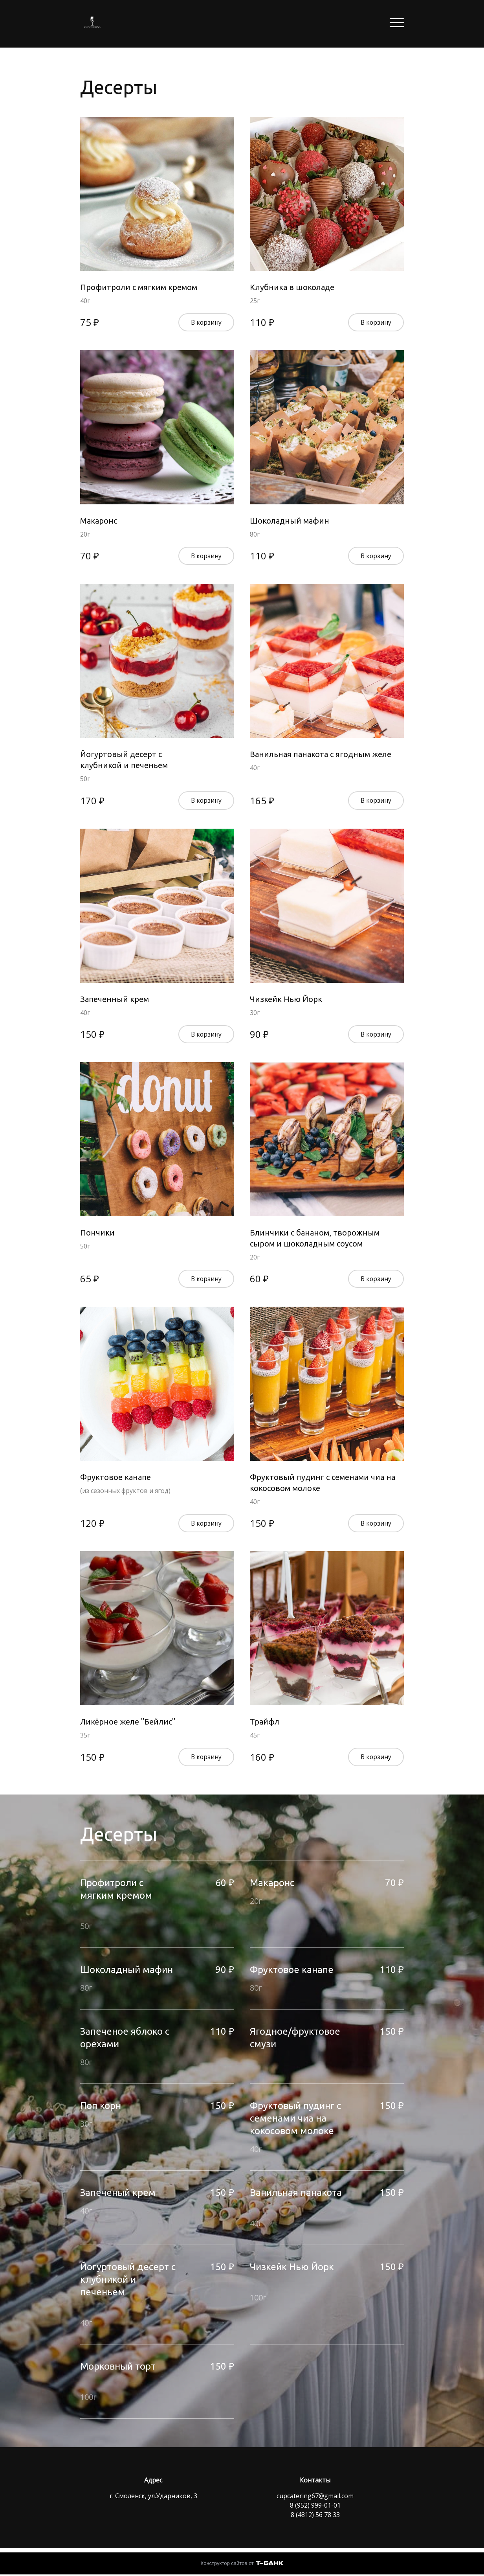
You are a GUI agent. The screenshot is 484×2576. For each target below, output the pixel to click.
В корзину (206, 322)
